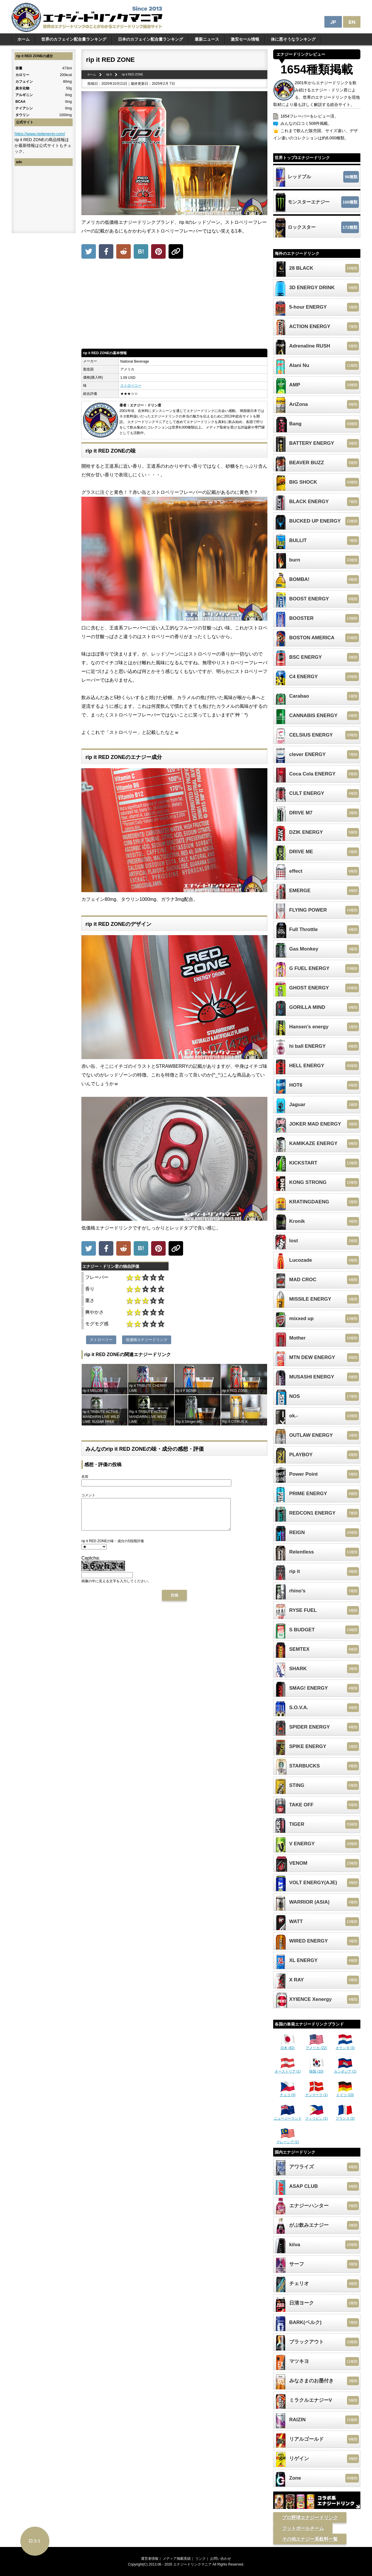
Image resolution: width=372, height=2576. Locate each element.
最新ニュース (207, 39)
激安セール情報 (245, 39)
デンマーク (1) (316, 2093)
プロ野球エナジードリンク (310, 2517)
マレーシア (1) (287, 2140)
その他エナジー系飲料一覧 (310, 2539)
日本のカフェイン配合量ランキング (150, 39)
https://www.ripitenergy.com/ (40, 134)
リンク (200, 2559)
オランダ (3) (345, 2046)
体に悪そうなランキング (293, 39)
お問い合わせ (220, 2559)
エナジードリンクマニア (192, 2564)
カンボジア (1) (345, 2069)
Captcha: (90, 1564)
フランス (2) (345, 2116)
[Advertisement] (174, 305)
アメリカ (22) (316, 2046)
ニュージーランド (288, 2116)
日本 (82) (287, 2046)
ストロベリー (130, 386)
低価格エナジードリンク (146, 1339)
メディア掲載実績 (177, 2559)
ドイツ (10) (345, 2093)
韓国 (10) (316, 2069)
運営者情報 (149, 2559)
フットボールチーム (303, 2528)
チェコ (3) (288, 2093)
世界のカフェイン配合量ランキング (73, 39)
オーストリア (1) (288, 2069)
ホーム (23, 39)
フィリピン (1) (316, 2116)
